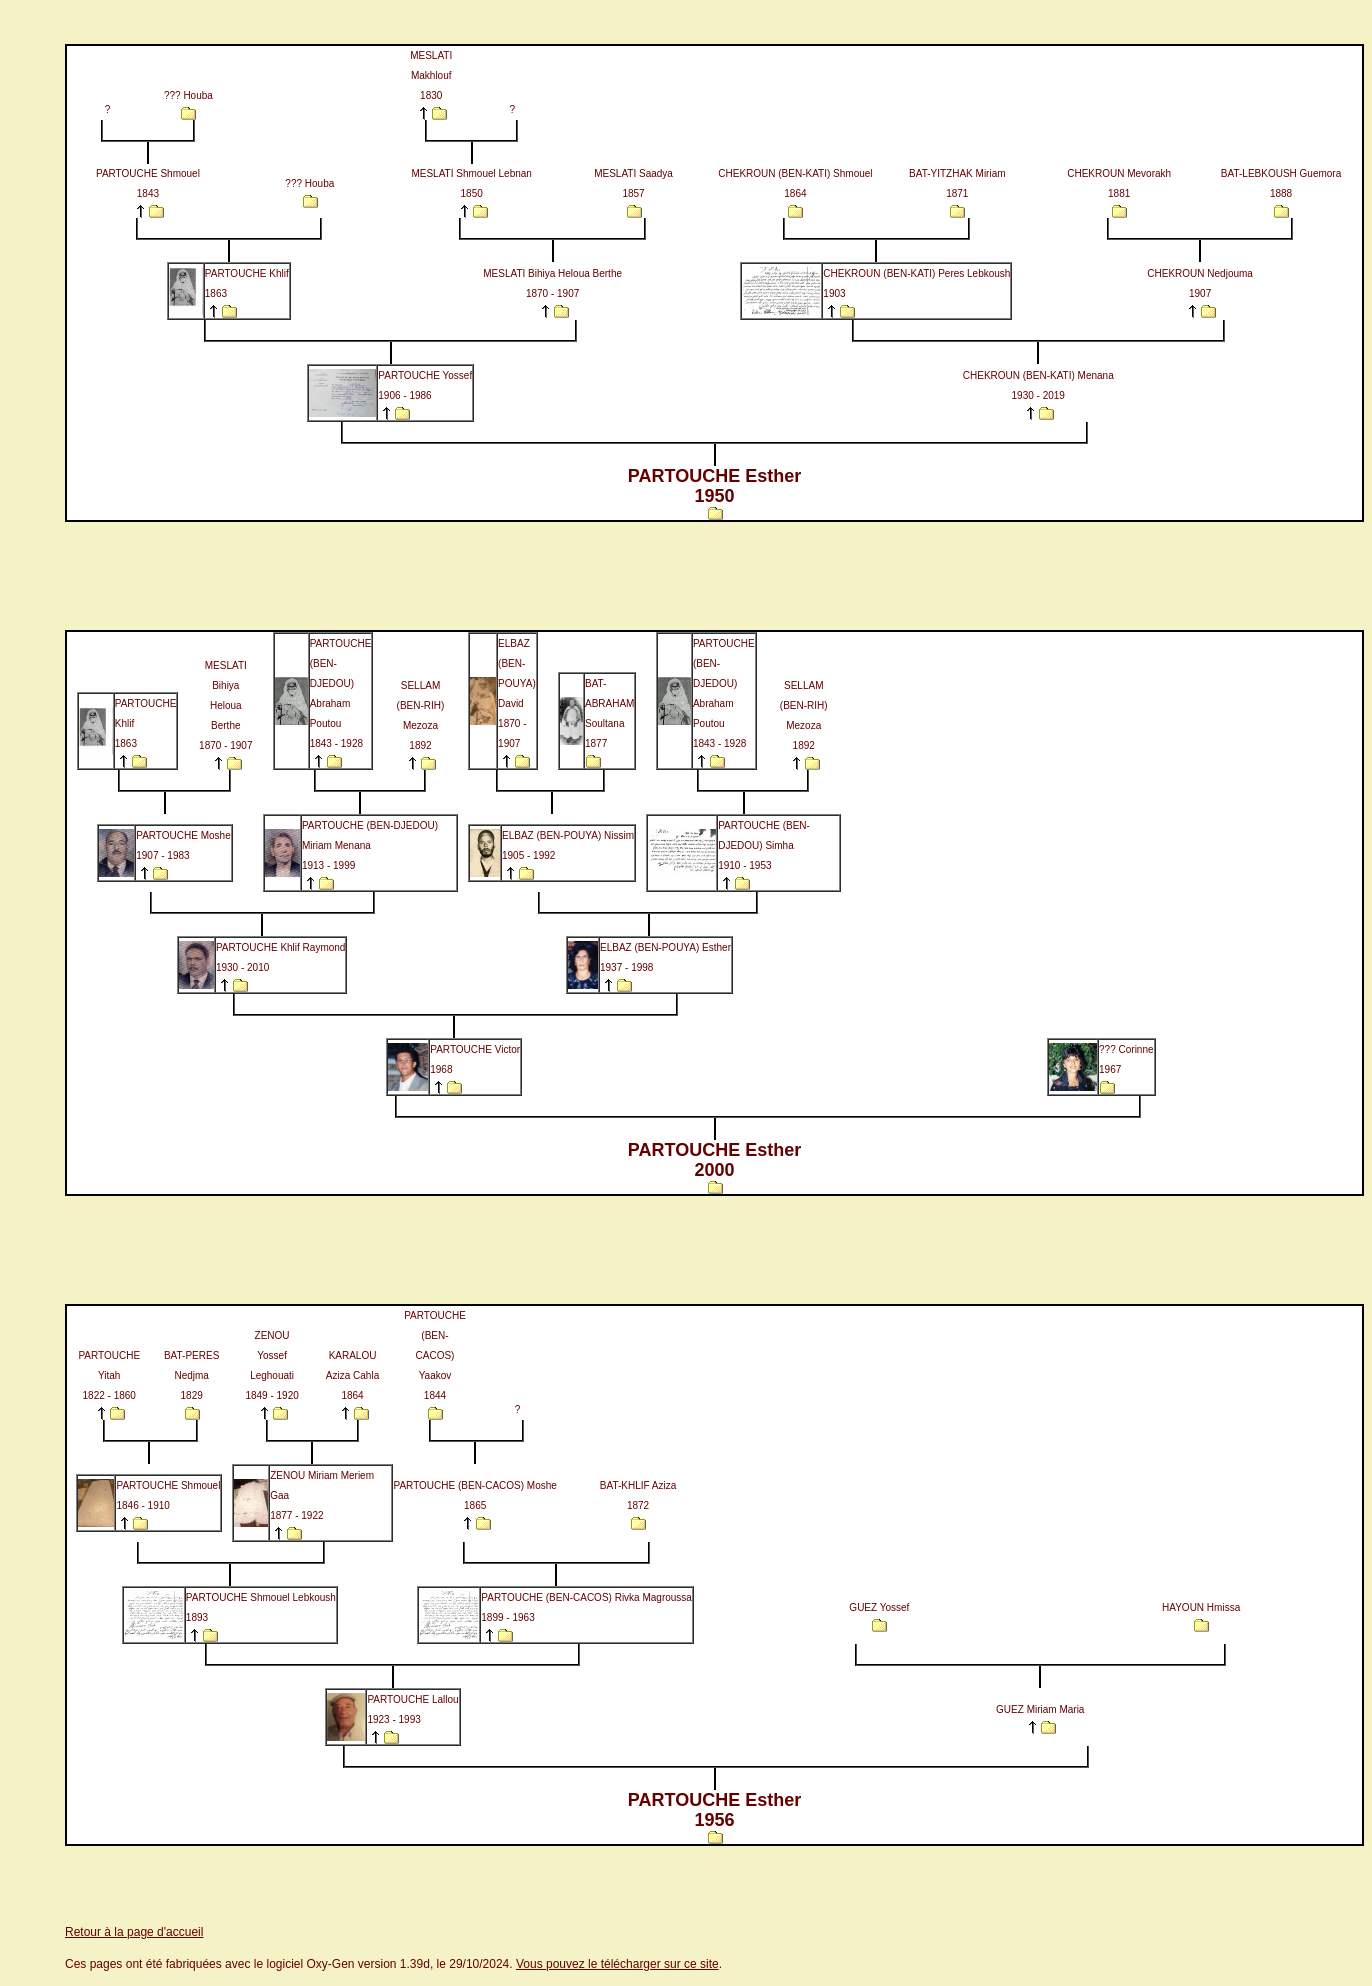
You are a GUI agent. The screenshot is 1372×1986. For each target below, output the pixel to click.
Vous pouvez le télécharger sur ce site (617, 1964)
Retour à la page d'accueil (134, 1932)
